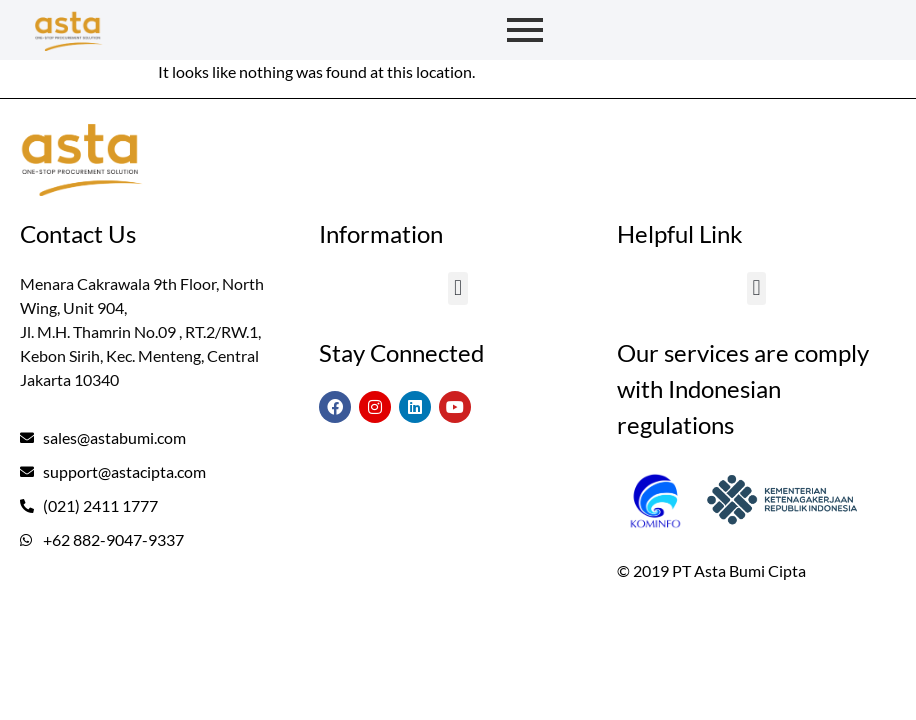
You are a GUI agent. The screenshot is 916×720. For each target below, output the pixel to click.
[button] (457, 288)
